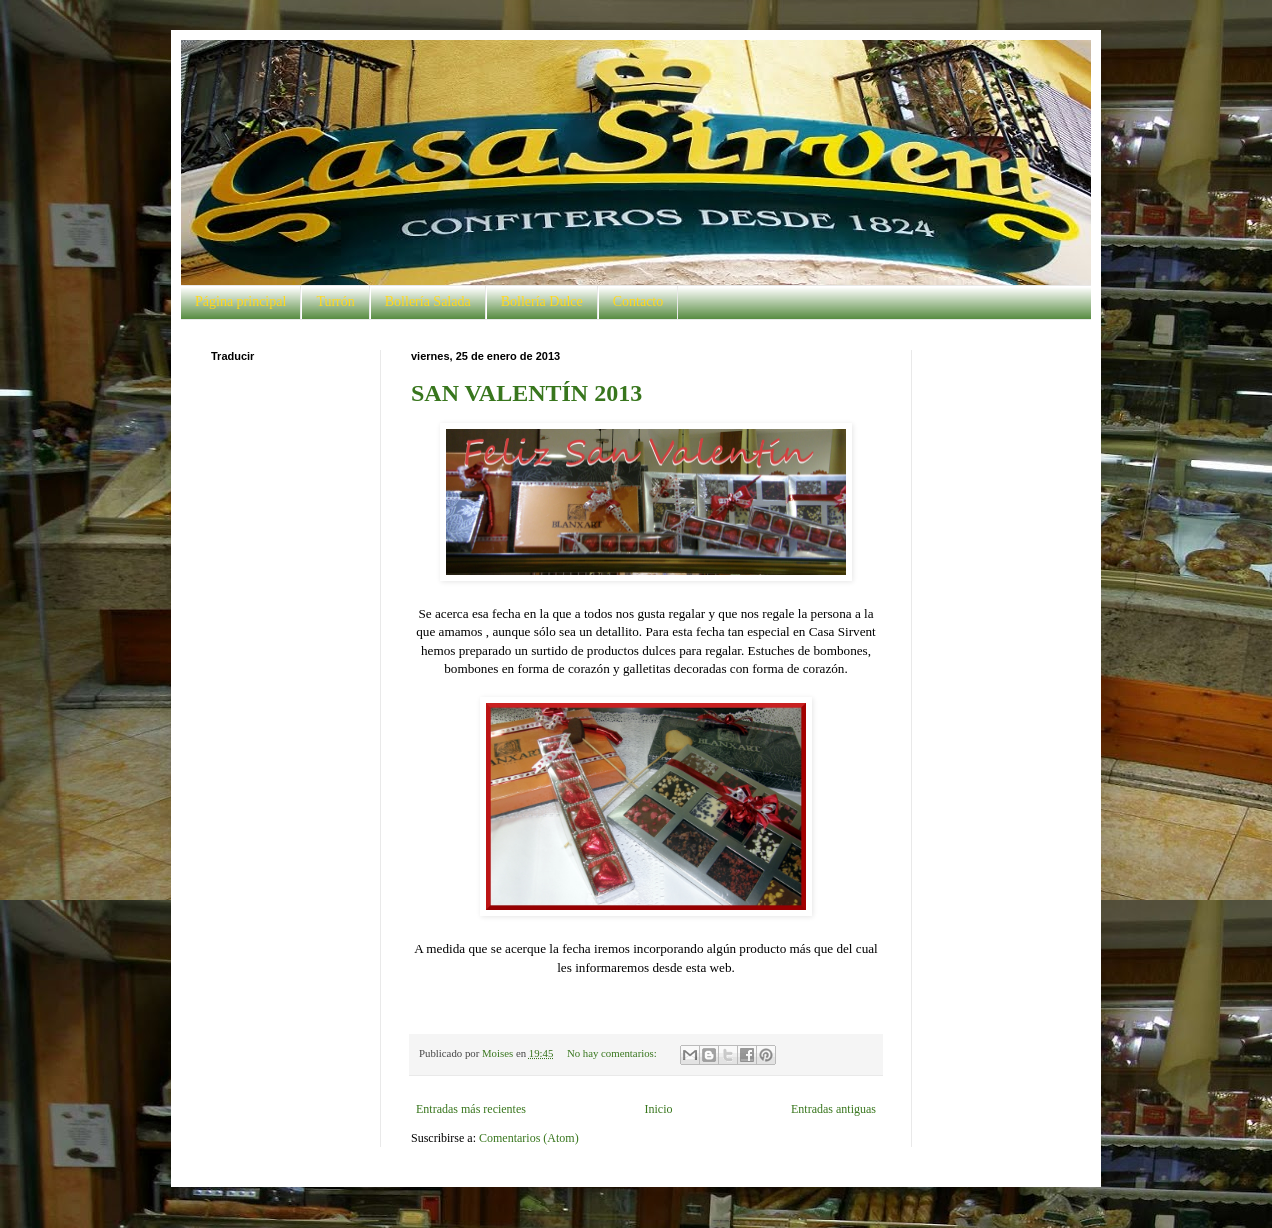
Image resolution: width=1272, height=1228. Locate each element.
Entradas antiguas (833, 1109)
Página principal (240, 301)
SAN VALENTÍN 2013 (526, 393)
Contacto (638, 301)
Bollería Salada (428, 301)
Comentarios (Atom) (529, 1138)
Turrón (335, 301)
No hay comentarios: (613, 1053)
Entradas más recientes (471, 1109)
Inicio (658, 1109)
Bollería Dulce (542, 301)
